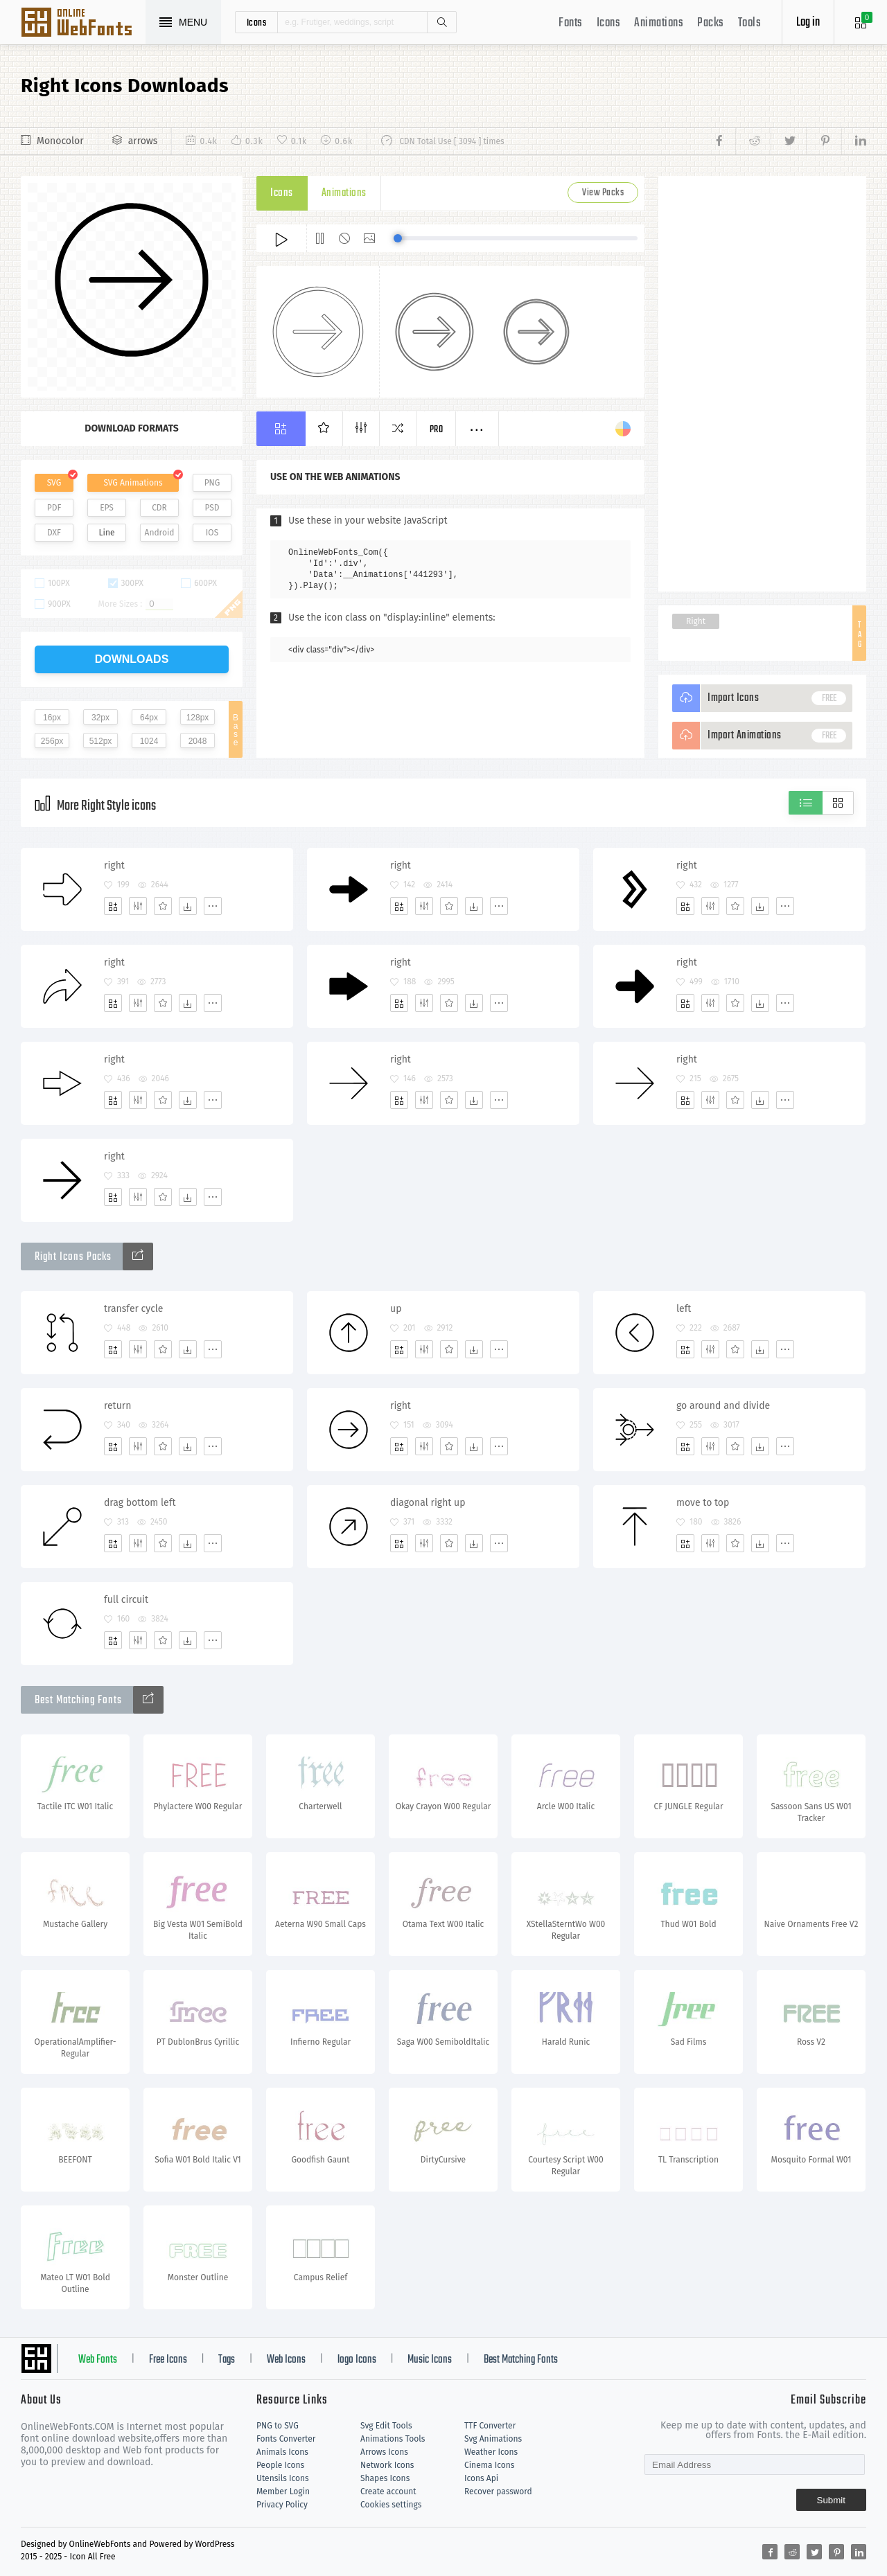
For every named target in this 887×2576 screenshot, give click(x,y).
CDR (159, 508)
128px (197, 717)
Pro (437, 430)
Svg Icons (83, 23)
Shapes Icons (385, 2478)
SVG (54, 483)
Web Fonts (97, 2360)
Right (695, 621)
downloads (132, 659)
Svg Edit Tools (386, 2426)
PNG (212, 483)
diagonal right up (428, 1503)
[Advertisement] (762, 384)
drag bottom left (139, 1503)
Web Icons (286, 2360)
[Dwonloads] (188, 906)
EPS (107, 508)
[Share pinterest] (823, 141)
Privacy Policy (282, 2505)
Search (441, 22)
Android (160, 533)
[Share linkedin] (853, 141)
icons (257, 22)
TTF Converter (490, 2426)
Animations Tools (392, 2439)
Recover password (498, 2491)
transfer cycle (134, 1309)
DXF (54, 533)
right (114, 865)
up (395, 1309)
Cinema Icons (489, 2465)
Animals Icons (282, 2452)
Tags (226, 2360)
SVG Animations (132, 483)
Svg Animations (493, 2439)
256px (52, 741)
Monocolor (60, 141)
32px (100, 717)
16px (52, 717)
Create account (388, 2491)
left (683, 1309)
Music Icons (429, 2360)
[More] (213, 906)
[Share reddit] (753, 141)
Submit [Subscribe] (831, 2500)
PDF (54, 508)
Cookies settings (390, 2505)
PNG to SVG (277, 2426)
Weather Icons (491, 2452)
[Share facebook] (723, 141)
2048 (197, 741)
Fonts (571, 23)
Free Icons (168, 2360)
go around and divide (723, 1406)
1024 (149, 741)
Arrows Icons (384, 2452)
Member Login (283, 2491)
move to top (702, 1503)
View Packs (603, 193)
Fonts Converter (285, 2439)
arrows (143, 141)
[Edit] (138, 906)
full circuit (126, 1600)
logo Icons (356, 2360)
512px (100, 741)
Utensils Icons (282, 2478)
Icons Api (481, 2478)
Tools (750, 23)
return (117, 1406)
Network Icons (387, 2465)
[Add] (113, 906)
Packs (710, 23)
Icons (609, 23)
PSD (211, 508)
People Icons (280, 2465)
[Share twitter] (788, 141)
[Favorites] (163, 906)
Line (107, 533)
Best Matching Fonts (521, 2360)
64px (149, 717)
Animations (658, 23)
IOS (212, 533)
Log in (808, 22)
